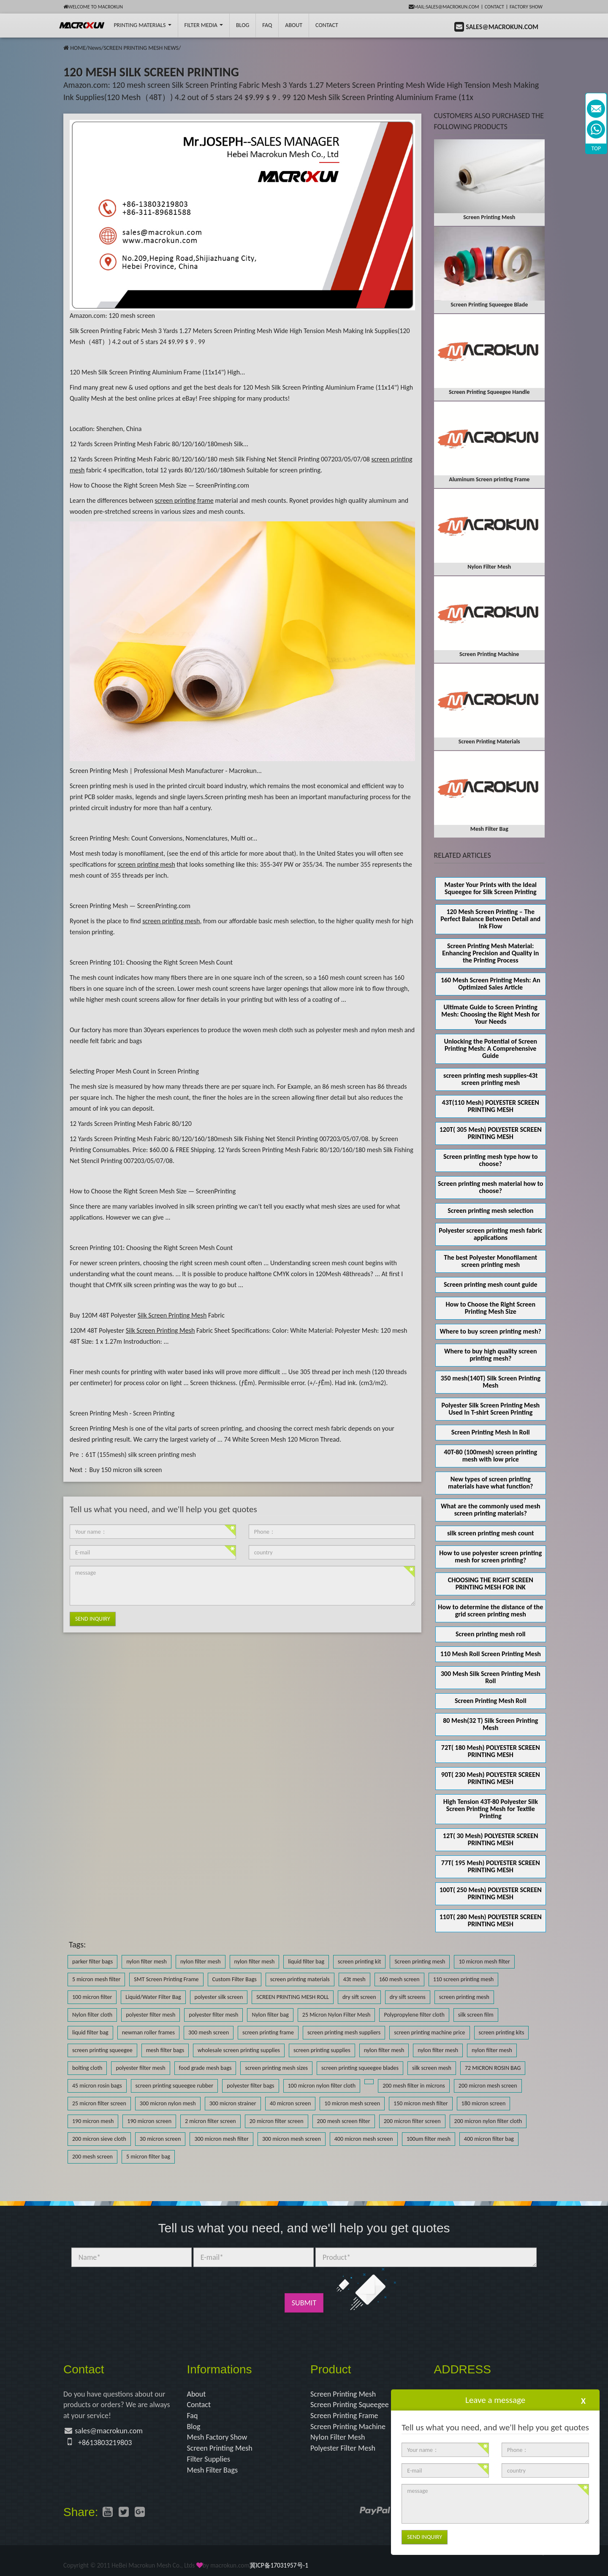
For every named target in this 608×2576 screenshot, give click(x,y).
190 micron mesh (93, 2121)
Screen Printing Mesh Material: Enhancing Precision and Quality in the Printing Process (490, 953)
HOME (78, 48)
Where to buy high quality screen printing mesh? (490, 1354)
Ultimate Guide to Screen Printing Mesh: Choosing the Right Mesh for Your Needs (490, 1014)
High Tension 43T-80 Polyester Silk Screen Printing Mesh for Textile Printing (490, 1809)
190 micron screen (149, 2121)
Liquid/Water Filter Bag (153, 1997)
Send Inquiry (92, 1618)
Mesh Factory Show (217, 2437)
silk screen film (476, 2014)
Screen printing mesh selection (490, 1211)
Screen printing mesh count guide (490, 1284)
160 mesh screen (399, 1979)
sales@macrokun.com (109, 2430)
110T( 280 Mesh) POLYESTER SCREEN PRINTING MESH (491, 1920)
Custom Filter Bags (234, 1979)
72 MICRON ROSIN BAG (493, 2068)
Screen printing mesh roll (490, 1634)
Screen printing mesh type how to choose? (490, 1160)
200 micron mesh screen (488, 2085)
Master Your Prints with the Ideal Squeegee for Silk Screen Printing (490, 888)
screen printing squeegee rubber (175, 2085)
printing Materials (142, 25)
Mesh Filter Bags (212, 2470)
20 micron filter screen (277, 2121)
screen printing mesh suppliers (343, 2032)
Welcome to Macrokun (93, 7)
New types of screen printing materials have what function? (490, 1482)
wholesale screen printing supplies (239, 2050)
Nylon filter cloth (92, 2014)
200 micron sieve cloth (99, 2138)
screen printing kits (501, 2032)
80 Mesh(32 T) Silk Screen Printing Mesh (490, 1724)
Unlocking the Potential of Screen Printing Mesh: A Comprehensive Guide (490, 1048)
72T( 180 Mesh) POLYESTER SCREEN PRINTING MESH (490, 1751)
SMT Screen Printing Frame (166, 1979)
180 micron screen (483, 2103)
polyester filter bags (250, 2085)
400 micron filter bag (489, 2138)
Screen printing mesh (419, 1961)
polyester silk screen (219, 1997)
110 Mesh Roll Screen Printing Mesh (490, 1654)
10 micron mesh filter (484, 1961)
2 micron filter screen (210, 2121)
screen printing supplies (321, 2050)
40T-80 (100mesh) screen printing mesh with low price (490, 1455)
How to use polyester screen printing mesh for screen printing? (490, 1556)
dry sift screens (408, 1997)
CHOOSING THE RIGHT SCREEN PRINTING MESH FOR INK (490, 1583)
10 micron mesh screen (352, 2103)
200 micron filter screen (412, 2121)
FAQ (267, 25)
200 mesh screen (92, 2156)
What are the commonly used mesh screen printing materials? (490, 1509)
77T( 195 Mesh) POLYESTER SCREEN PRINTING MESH (490, 1866)
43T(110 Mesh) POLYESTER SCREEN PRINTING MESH (490, 1106)
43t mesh (354, 1979)
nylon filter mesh (146, 1961)
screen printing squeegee (102, 2050)
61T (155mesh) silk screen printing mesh (141, 1455)
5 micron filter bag (148, 2156)
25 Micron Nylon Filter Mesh (336, 2014)
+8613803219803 (105, 2442)
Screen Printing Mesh (219, 2448)
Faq (192, 2415)
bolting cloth (87, 2068)
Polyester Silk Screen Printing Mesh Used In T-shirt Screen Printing (490, 1408)
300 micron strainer (232, 2103)
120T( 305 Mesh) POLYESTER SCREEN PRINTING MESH (491, 1133)
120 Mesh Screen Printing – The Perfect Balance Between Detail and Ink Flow (490, 919)
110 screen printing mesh (463, 1979)
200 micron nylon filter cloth (488, 2121)
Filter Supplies (209, 2459)
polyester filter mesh (150, 2014)
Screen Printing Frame (344, 2415)
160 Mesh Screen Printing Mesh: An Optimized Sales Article (490, 983)
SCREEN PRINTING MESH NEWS (141, 48)
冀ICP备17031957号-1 (279, 2565)
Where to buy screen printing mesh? (490, 1331)
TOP (596, 148)
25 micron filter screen (99, 2103)
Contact (494, 7)
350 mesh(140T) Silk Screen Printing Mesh (490, 1381)
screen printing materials (300, 1979)
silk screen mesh (431, 2068)
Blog (194, 2426)
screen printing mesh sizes (276, 2068)
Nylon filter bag (270, 2014)
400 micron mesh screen (363, 2138)
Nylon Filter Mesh (337, 2437)
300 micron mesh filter (221, 2138)
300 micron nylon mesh (168, 2103)
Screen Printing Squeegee (349, 2404)
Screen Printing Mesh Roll (491, 1701)
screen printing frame (268, 2032)
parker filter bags (92, 1961)
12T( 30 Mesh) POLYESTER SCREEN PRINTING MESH (490, 1839)
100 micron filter (92, 1997)
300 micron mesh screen (291, 2138)
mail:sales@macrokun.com (444, 7)
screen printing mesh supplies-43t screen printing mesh (490, 1079)
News (94, 48)
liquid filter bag (306, 1961)
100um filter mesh (429, 2138)
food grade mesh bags (205, 2068)
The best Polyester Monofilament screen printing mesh (490, 1261)
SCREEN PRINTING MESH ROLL (292, 1997)
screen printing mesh (464, 1997)
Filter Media (204, 25)
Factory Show (526, 7)
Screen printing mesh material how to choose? (490, 1187)
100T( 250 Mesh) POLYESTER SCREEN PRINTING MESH (491, 1893)
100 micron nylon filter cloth (322, 2085)
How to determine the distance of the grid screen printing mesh (490, 1610)
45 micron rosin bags (97, 2085)
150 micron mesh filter (421, 2103)
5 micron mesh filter (96, 1979)
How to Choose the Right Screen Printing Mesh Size (490, 1307)
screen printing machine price (429, 2032)
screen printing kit (359, 1961)
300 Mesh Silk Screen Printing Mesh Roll (490, 1677)
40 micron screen (290, 2103)
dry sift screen (359, 1997)
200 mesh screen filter (343, 2121)
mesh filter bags (165, 2050)
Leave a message (495, 2399)
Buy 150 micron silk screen (125, 1470)
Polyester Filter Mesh (342, 2448)
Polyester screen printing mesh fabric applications (490, 1234)
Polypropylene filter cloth (414, 2014)
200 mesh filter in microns (414, 2085)
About (293, 25)
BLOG (242, 25)
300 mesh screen (208, 2032)
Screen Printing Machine (347, 2426)
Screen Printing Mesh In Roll (490, 1432)
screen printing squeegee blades (360, 2068)
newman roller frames (148, 2032)
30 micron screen (160, 2138)
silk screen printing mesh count (490, 1533)
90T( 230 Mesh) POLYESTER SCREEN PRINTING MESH (490, 1778)
